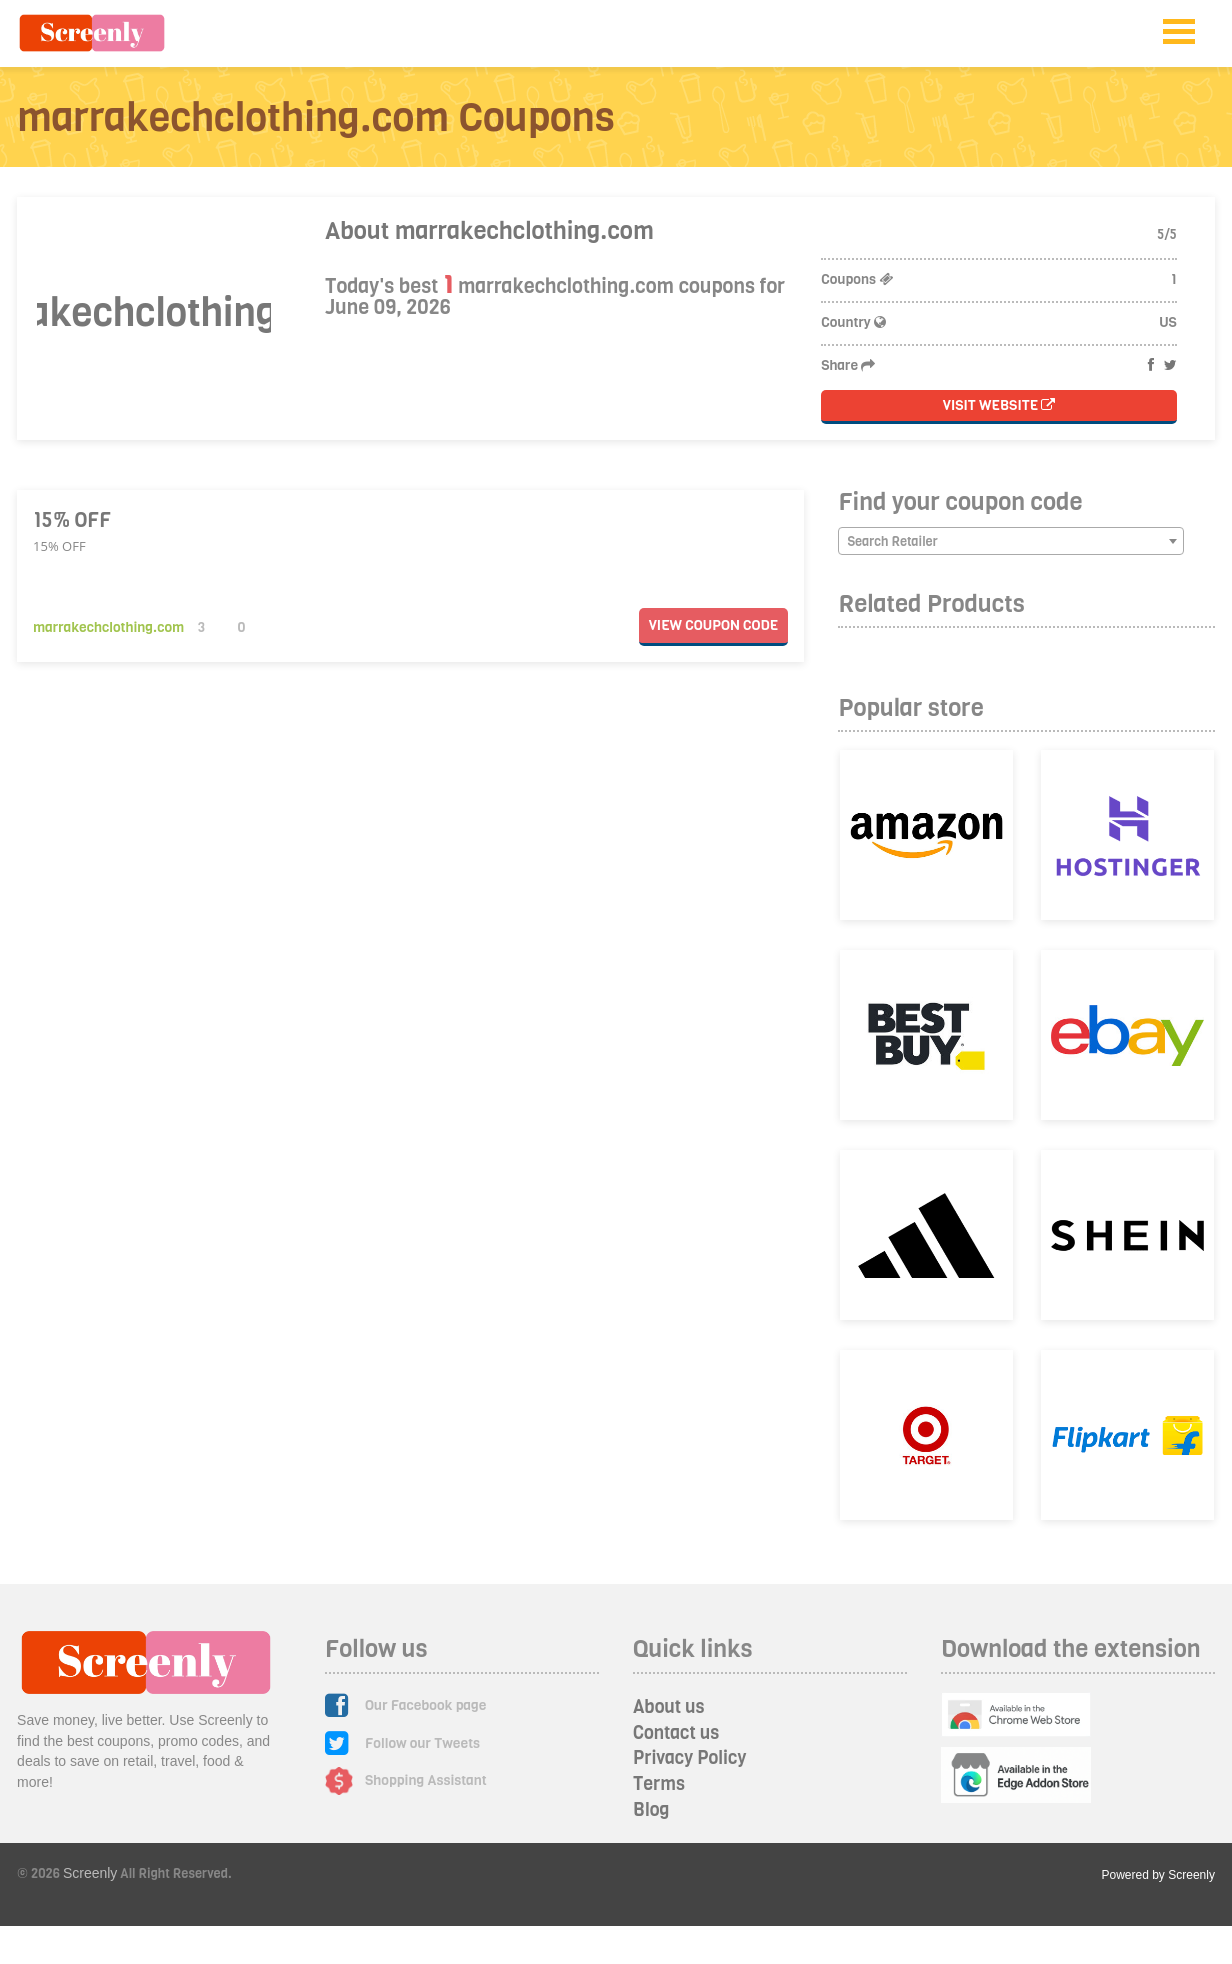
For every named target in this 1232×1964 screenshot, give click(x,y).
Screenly (90, 1873)
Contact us (676, 1733)
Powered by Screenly (1158, 1875)
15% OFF (72, 520)
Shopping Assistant (426, 1780)
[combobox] (1011, 541)
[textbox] (1011, 542)
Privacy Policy (689, 1758)
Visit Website (999, 405)
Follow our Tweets (422, 1743)
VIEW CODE (713, 625)
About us (669, 1707)
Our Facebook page (425, 1705)
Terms (659, 1784)
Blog (651, 1810)
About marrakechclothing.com (489, 231)
